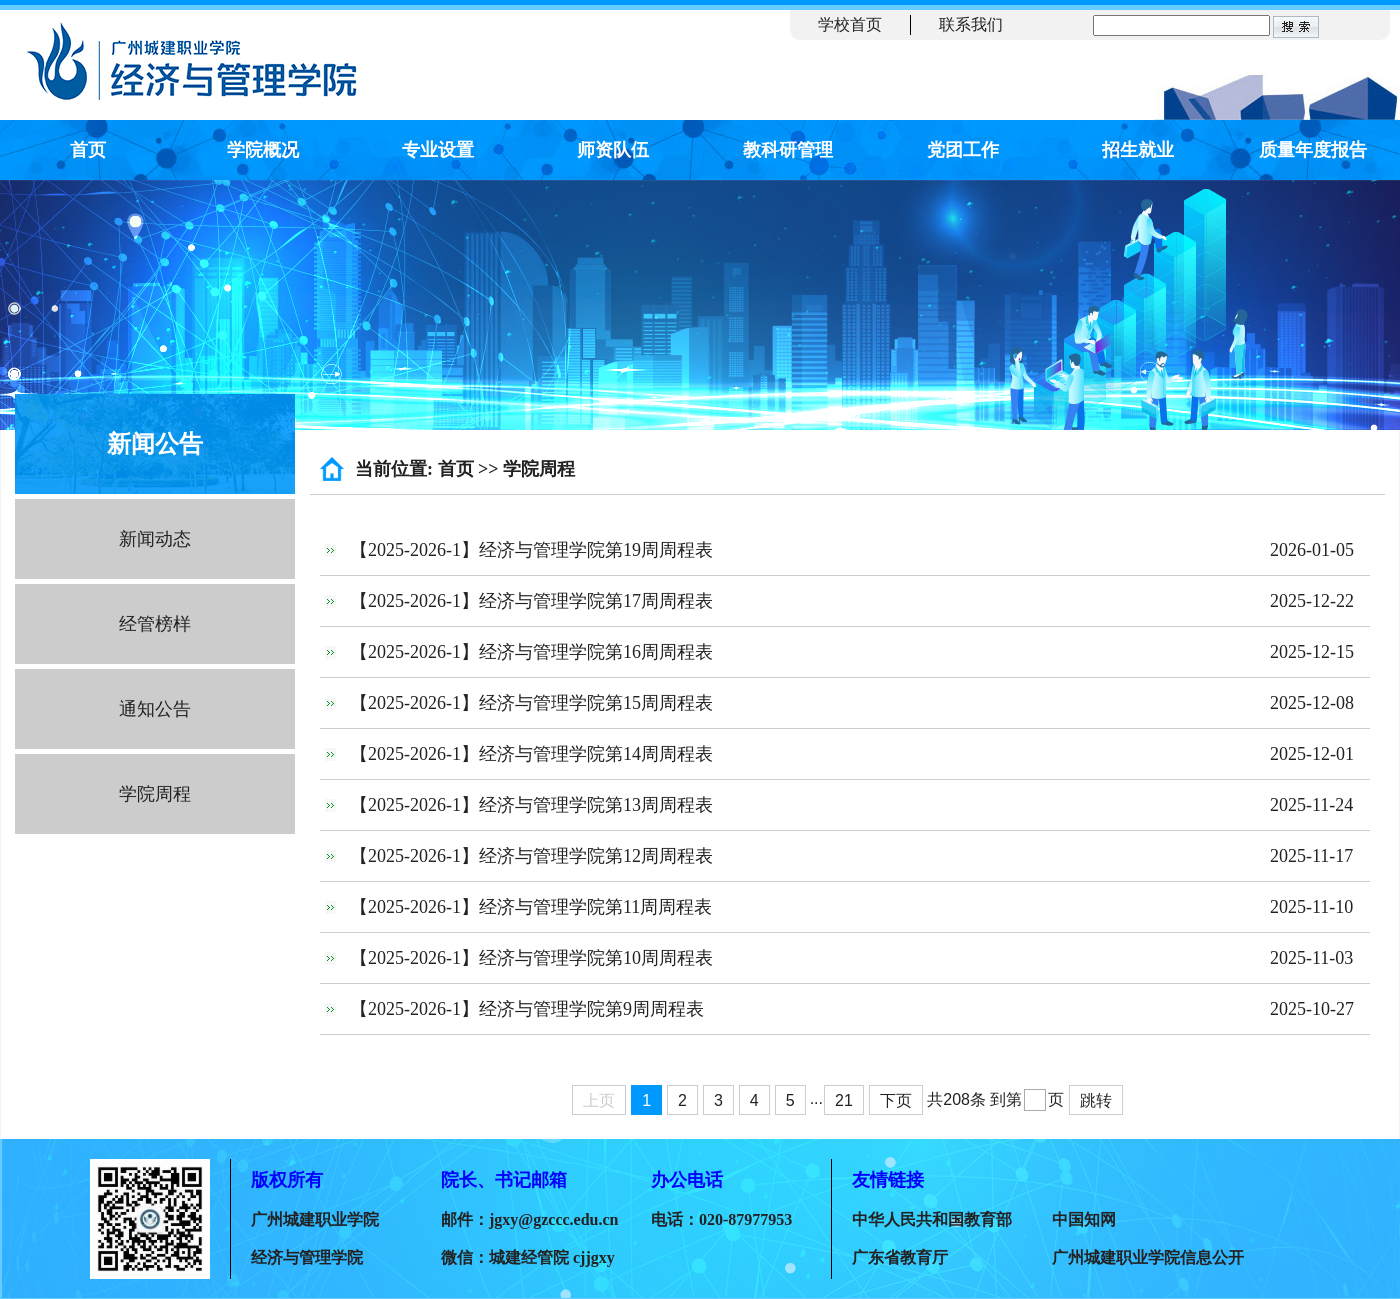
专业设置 (438, 150)
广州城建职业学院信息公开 (1148, 1257)
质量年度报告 (1313, 150)
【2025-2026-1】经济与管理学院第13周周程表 (531, 805)
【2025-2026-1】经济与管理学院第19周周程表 (531, 550)
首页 (88, 150)
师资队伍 (613, 150)
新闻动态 (155, 539)
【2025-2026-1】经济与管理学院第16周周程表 (531, 652)
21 (844, 1100)
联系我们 (971, 24)
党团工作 (963, 150)
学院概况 (263, 150)
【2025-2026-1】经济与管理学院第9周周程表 (527, 1009)
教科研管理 (788, 150)
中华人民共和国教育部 (932, 1219)
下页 (896, 1100)
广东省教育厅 (900, 1257)
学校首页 (850, 24)
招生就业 (1138, 150)
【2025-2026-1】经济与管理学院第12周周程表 (531, 856)
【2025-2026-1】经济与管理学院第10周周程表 (531, 958)
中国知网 (1084, 1219)
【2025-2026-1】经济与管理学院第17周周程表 (531, 601)
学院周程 (155, 794)
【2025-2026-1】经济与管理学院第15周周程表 (531, 703)
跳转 (1096, 1100)
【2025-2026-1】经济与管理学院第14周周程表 (531, 754)
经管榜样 (155, 624)
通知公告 (155, 709)
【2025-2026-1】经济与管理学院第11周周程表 (531, 907)
